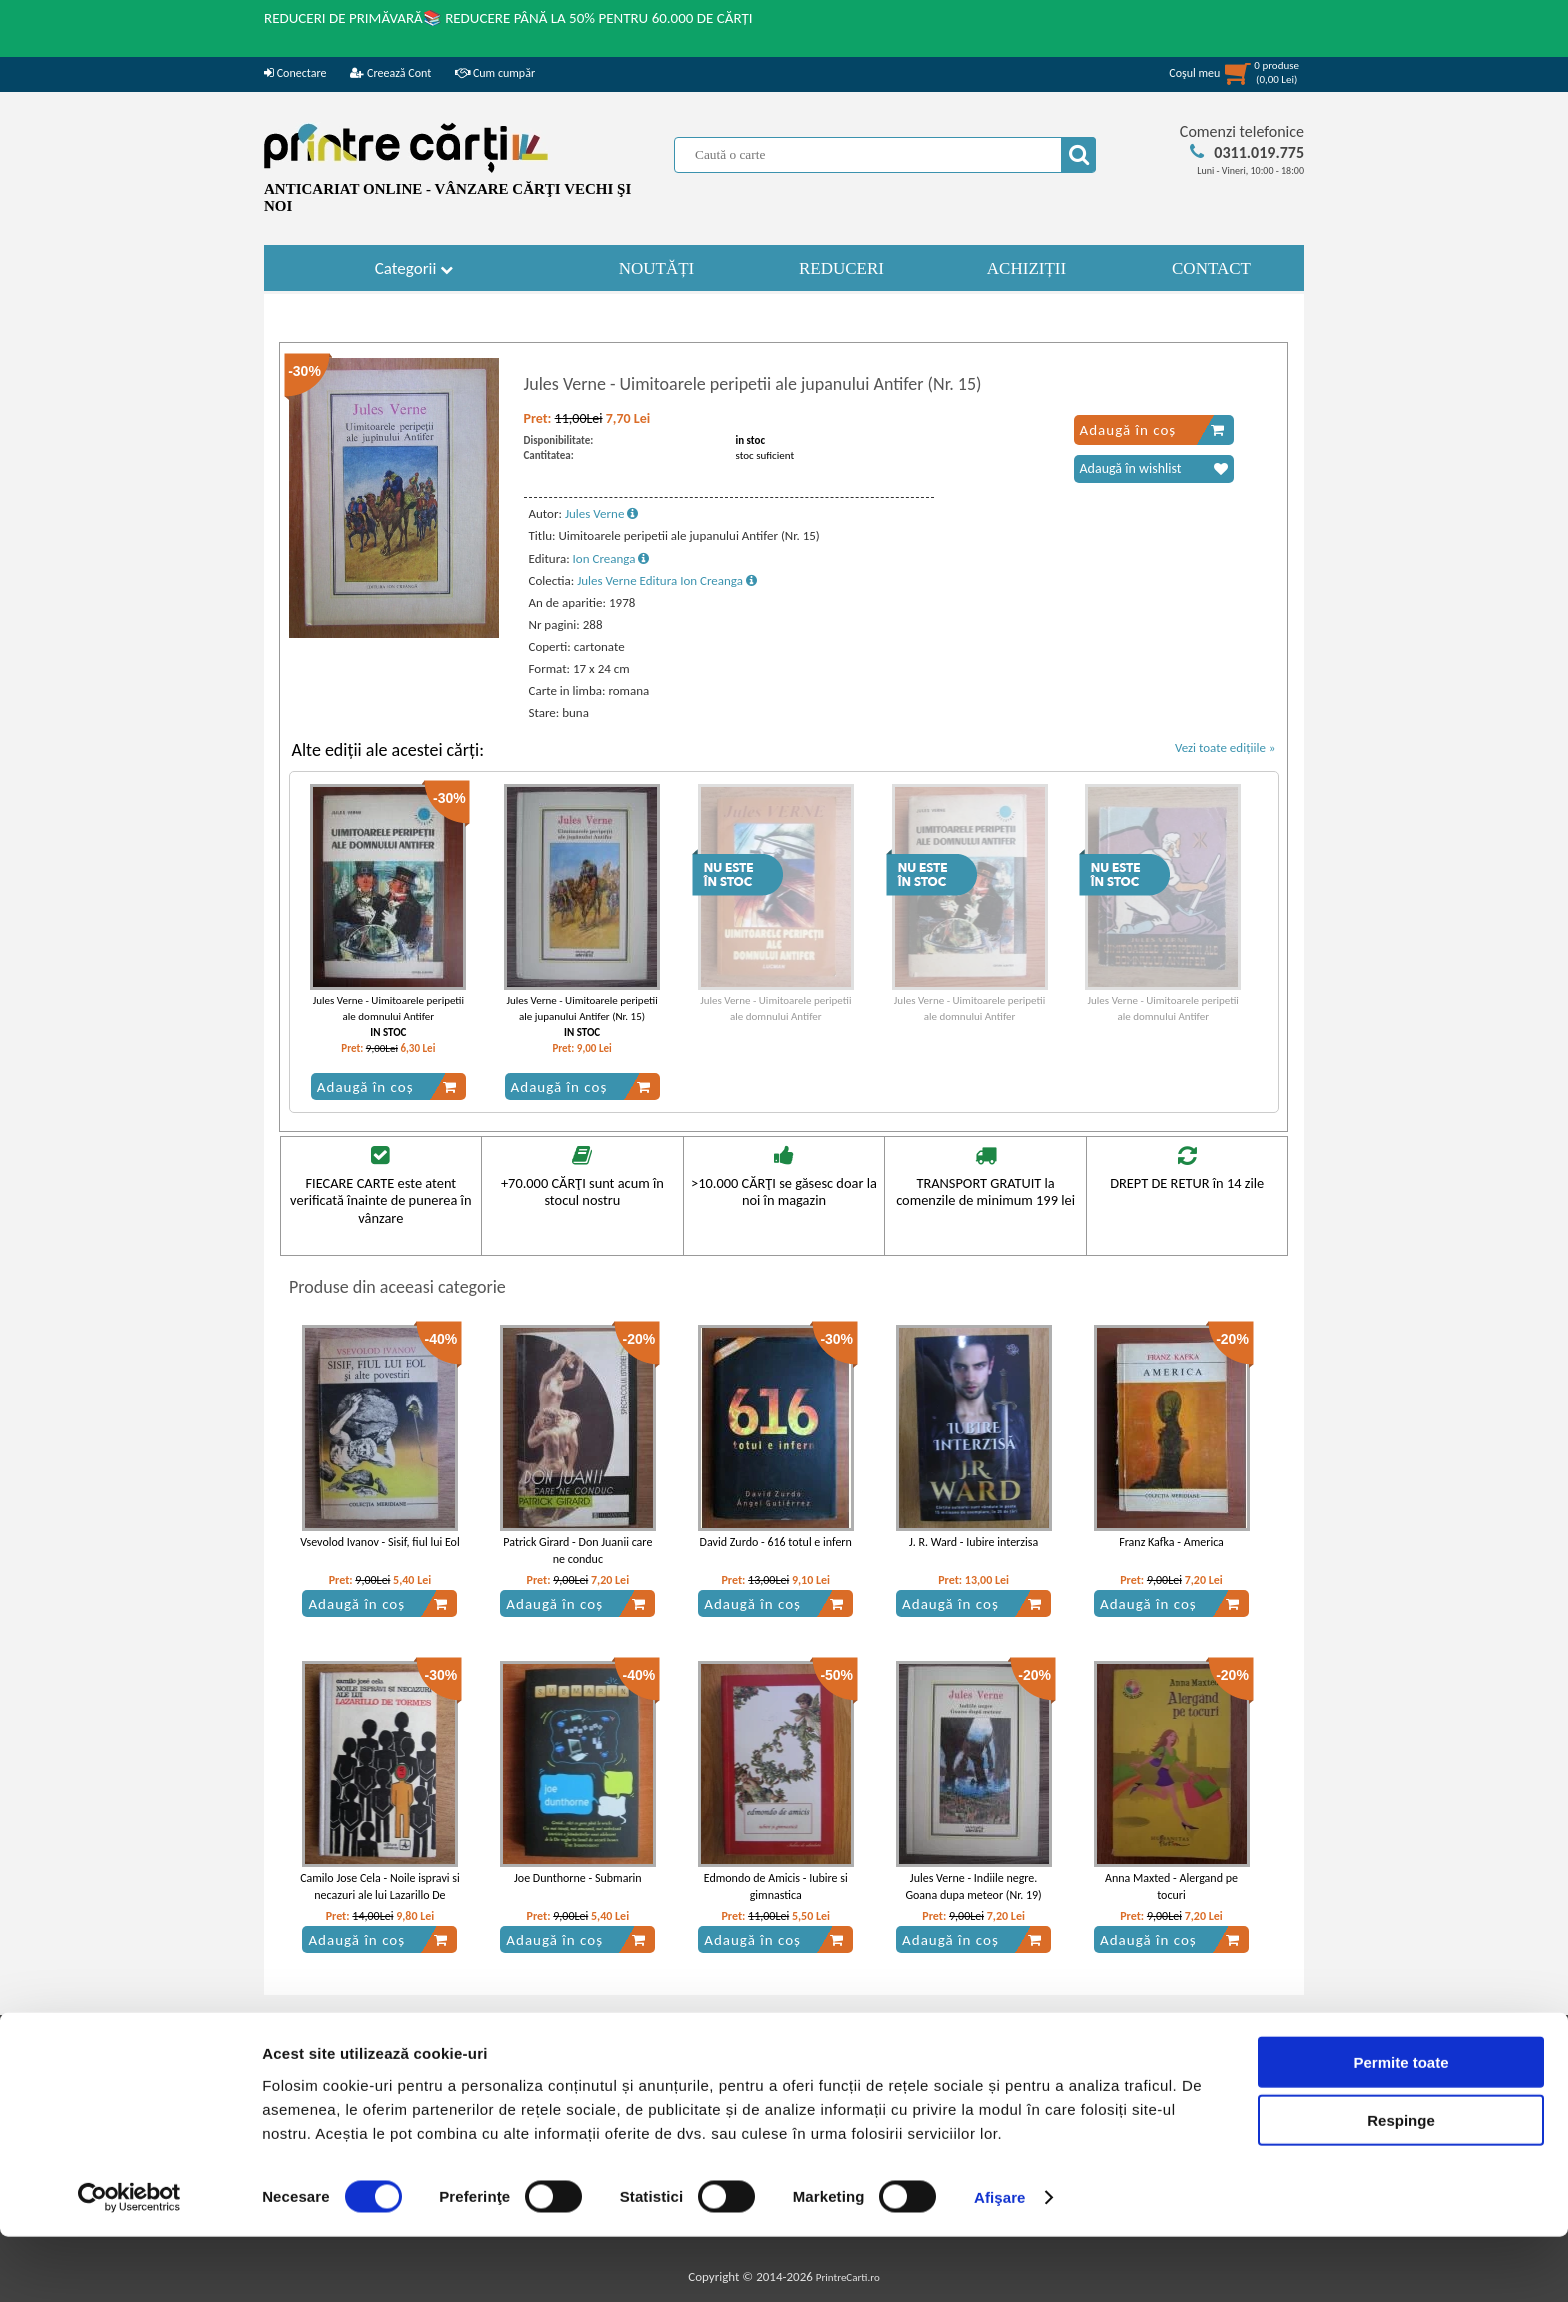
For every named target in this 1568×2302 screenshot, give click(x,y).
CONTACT (1211, 268)
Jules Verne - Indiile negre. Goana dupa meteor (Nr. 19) (973, 1886)
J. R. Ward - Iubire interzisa (973, 1542)
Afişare (1000, 2262)
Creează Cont (390, 73)
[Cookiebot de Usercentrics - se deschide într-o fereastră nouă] (129, 2263)
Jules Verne (601, 513)
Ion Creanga (611, 558)
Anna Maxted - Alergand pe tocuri (1171, 1886)
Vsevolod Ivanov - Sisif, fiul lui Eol (379, 1542)
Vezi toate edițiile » (1225, 747)
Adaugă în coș (1152, 430)
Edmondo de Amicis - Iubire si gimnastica (776, 1886)
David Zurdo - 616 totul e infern (776, 1542)
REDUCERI (841, 268)
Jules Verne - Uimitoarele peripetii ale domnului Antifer (388, 1008)
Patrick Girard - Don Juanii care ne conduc (577, 1550)
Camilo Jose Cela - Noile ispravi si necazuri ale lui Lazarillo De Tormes (380, 1895)
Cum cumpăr (495, 73)
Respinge (1401, 2185)
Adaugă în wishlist (1154, 469)
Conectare (295, 73)
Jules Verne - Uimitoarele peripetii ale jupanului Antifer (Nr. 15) (581, 1008)
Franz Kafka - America (1171, 1542)
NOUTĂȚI (657, 268)
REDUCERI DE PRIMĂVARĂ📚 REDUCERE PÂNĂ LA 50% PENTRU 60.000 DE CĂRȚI (508, 18)
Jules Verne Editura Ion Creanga (667, 580)
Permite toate (1400, 2126)
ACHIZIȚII (1026, 268)
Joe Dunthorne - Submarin (578, 1878)
